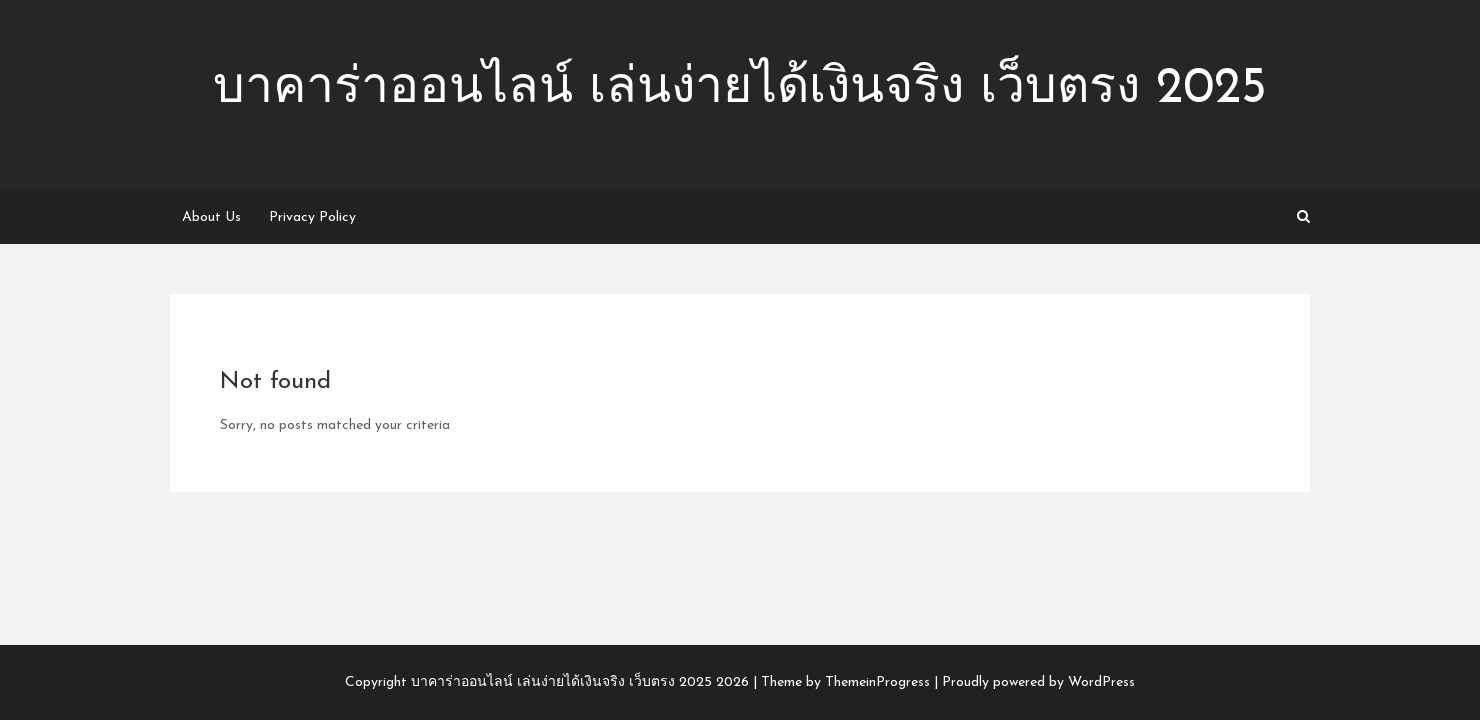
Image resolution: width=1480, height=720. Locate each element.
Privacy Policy (312, 217)
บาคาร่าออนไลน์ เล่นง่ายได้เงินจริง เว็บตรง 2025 (740, 89)
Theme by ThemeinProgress (845, 682)
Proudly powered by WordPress (1038, 682)
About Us (211, 217)
